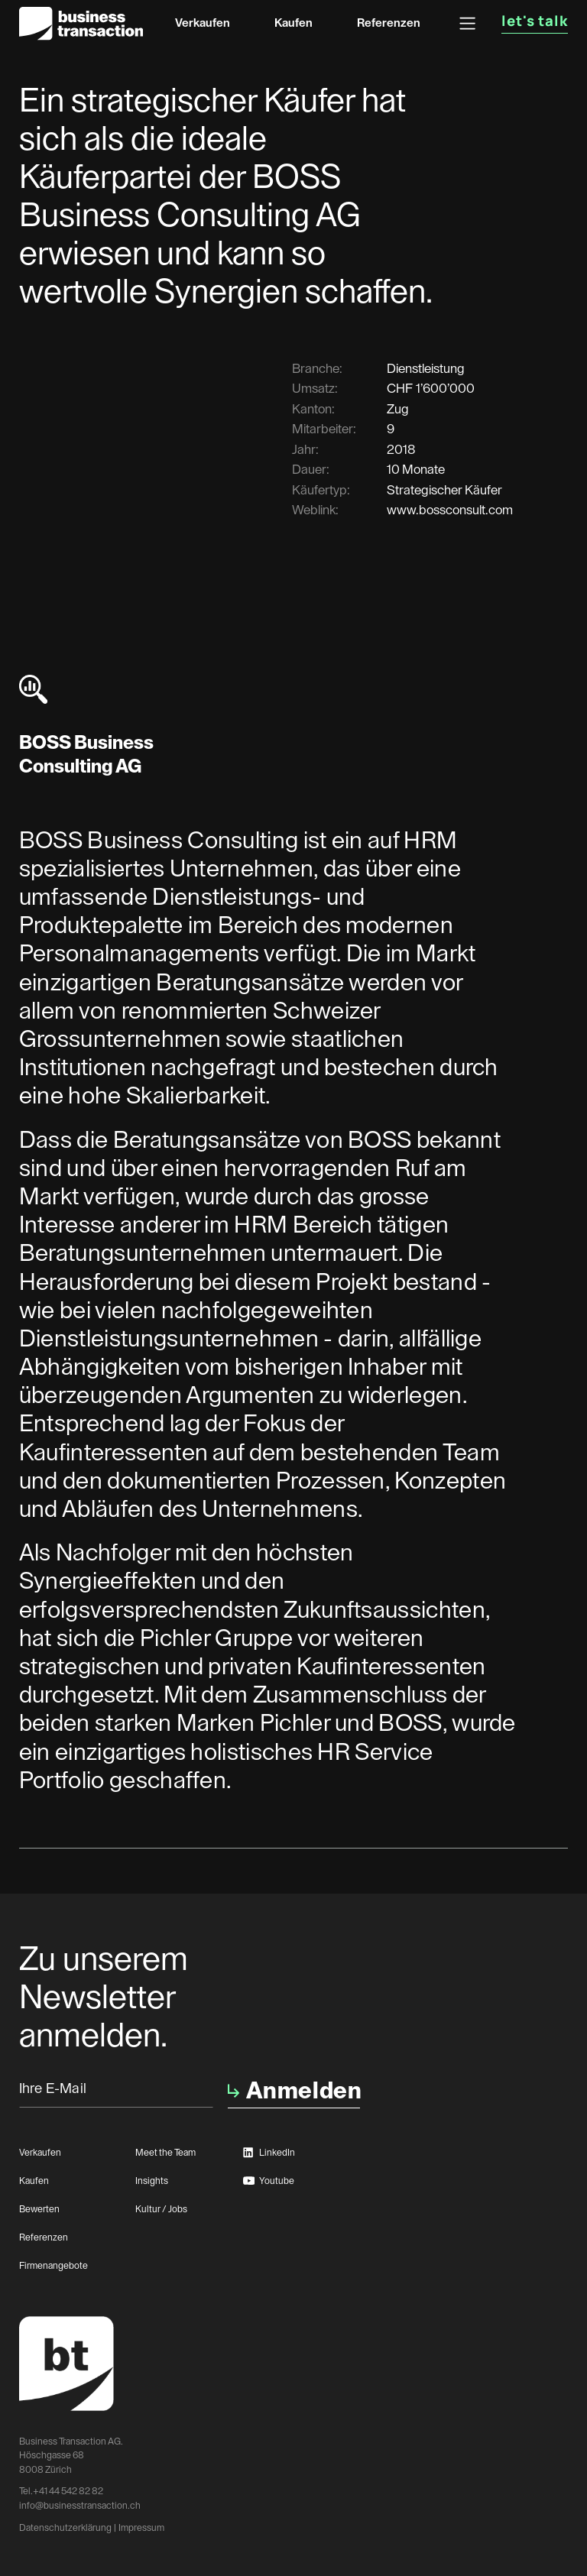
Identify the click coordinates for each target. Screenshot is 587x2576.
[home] (81, 23)
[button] (467, 23)
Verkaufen (202, 23)
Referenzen (388, 23)
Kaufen (293, 23)
